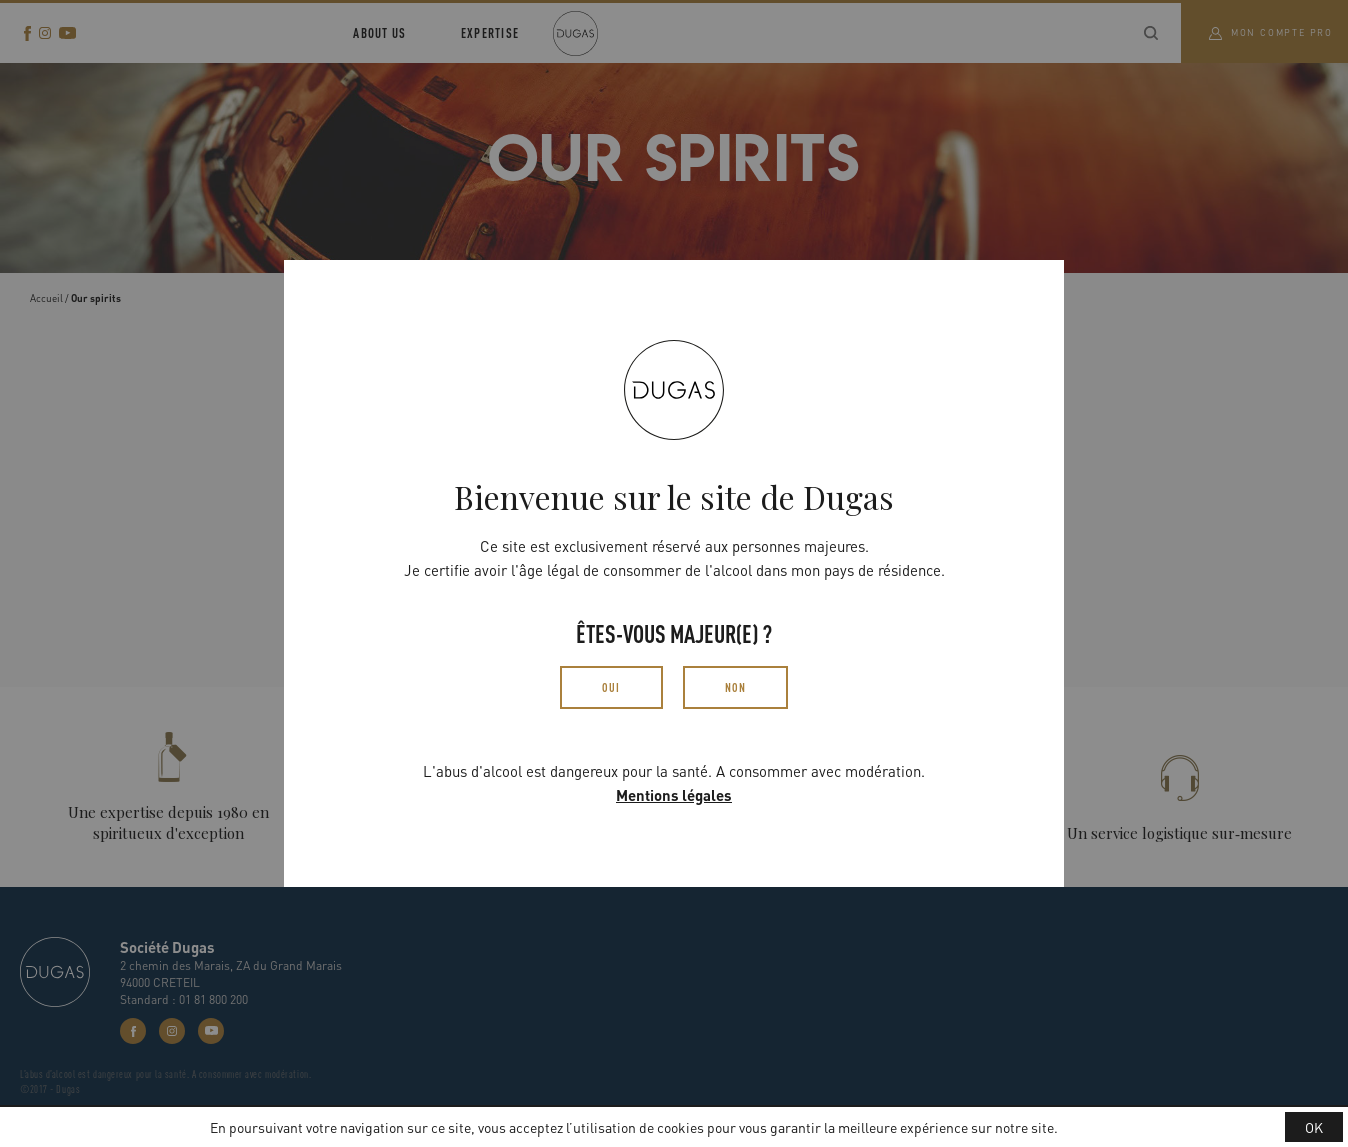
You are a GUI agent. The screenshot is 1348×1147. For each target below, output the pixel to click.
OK (1314, 1127)
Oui (611, 687)
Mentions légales (674, 795)
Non (736, 687)
